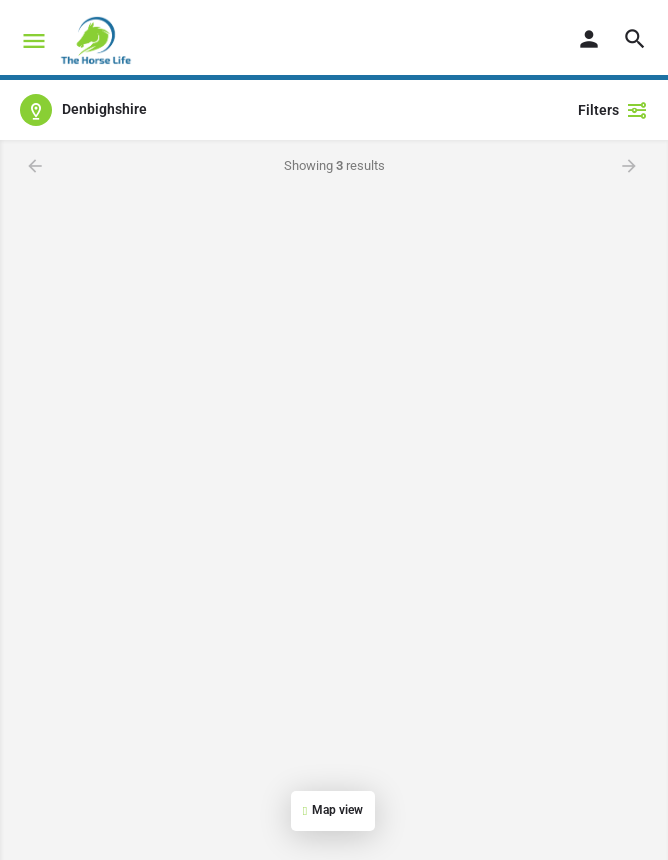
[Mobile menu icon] (34, 40)
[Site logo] (98, 40)
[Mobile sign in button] (589, 39)
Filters (613, 110)
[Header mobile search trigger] (635, 39)
